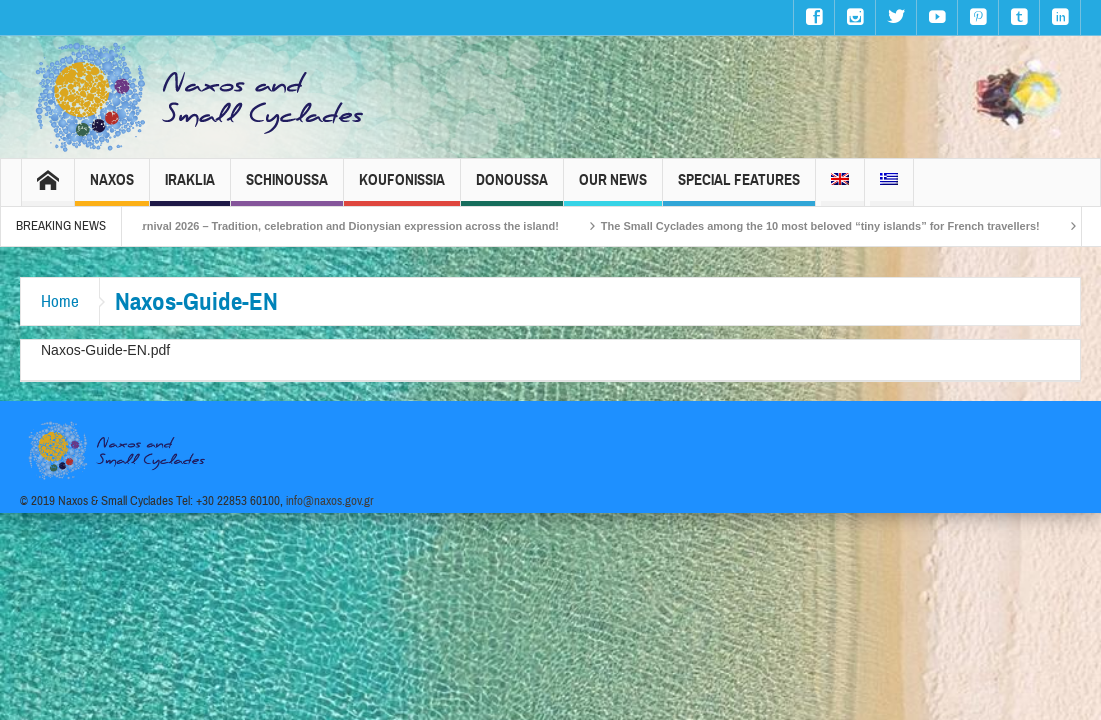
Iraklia (190, 188)
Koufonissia (402, 188)
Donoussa (512, 188)
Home (60, 301)
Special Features (739, 188)
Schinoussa (287, 188)
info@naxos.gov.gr (330, 501)
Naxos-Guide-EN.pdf (105, 350)
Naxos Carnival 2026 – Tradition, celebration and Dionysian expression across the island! (338, 226)
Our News (613, 188)
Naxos (112, 188)
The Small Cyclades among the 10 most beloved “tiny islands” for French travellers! (833, 226)
